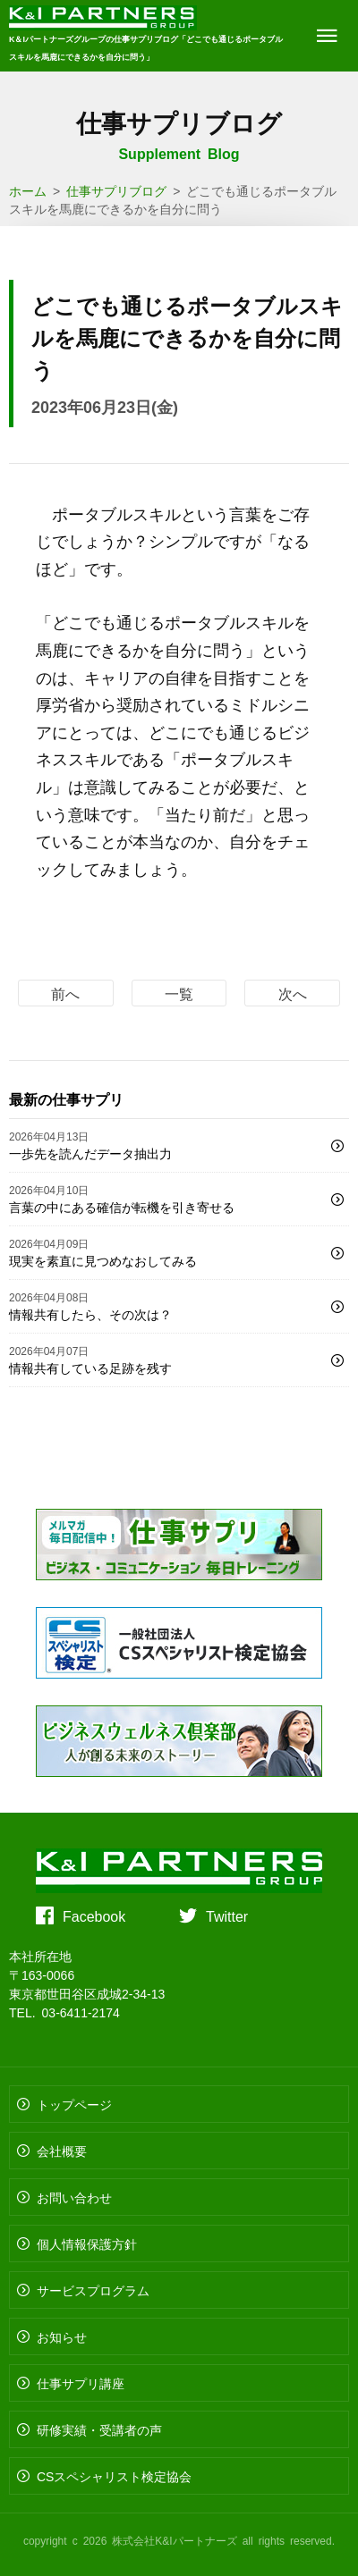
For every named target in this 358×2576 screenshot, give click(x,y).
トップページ (74, 2104)
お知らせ (62, 2336)
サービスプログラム (93, 2290)
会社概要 (62, 2150)
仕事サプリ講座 (80, 2383)
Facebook (94, 1915)
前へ (65, 993)
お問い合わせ (74, 2197)
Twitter (227, 1915)
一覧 (179, 993)
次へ (292, 993)
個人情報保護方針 (87, 2243)
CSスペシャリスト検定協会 (114, 2476)
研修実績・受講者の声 (99, 2429)
